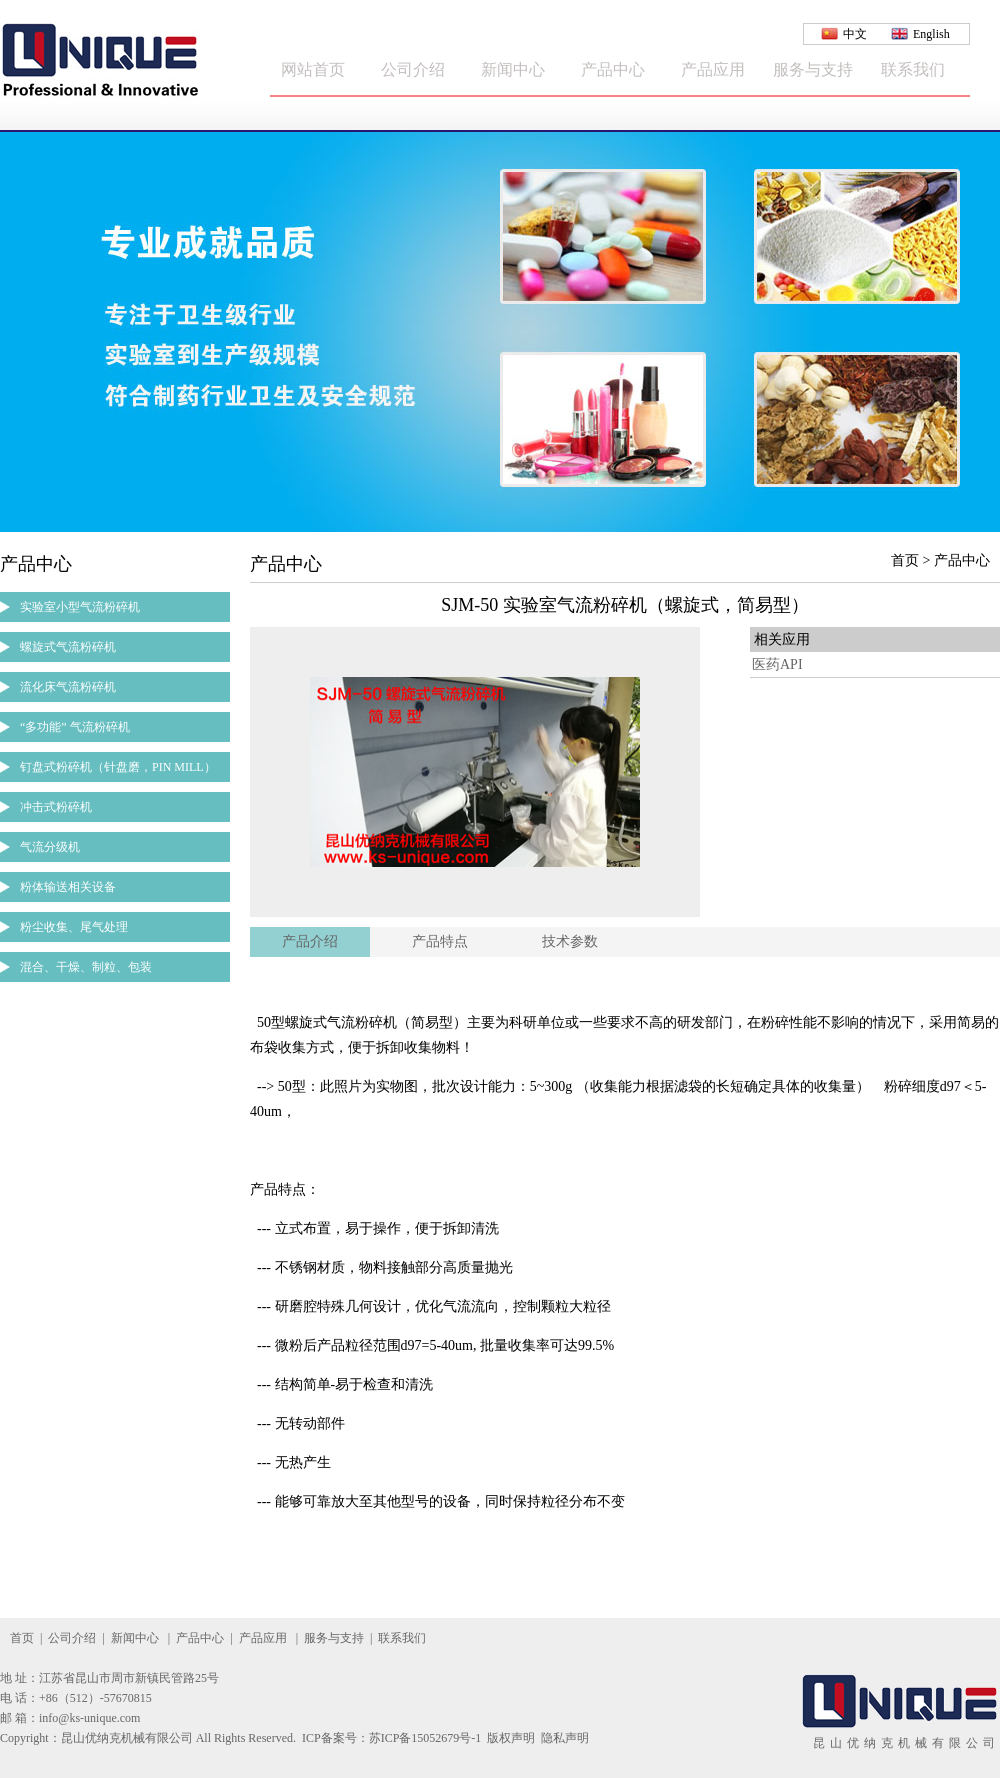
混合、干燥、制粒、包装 (86, 967)
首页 (22, 1638)
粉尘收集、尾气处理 (74, 927)
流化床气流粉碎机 (68, 687)
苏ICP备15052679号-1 (425, 1738)
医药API (777, 664)
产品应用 (713, 69)
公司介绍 (413, 69)
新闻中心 (513, 69)
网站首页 (313, 69)
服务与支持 (813, 69)
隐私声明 (565, 1738)
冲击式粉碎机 (56, 807)
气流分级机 (50, 847)
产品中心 (613, 69)
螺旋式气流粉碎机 (68, 647)
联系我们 (913, 69)
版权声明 (511, 1738)
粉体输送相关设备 (68, 887)
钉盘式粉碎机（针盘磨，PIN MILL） (118, 767)
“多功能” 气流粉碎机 (75, 727)
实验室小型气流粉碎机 (80, 607)
